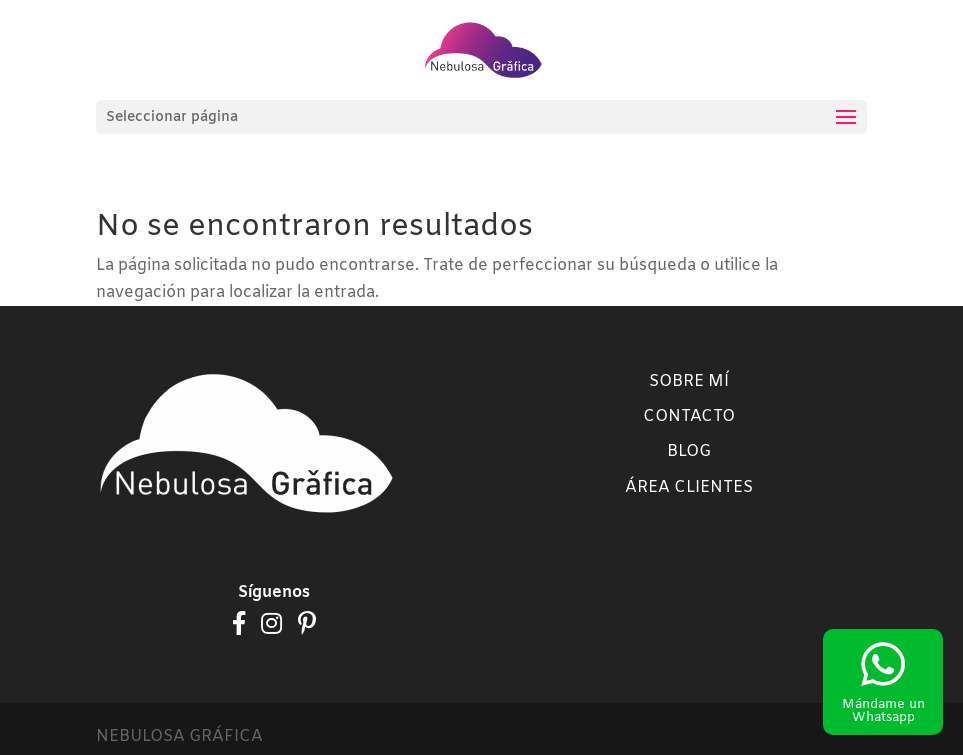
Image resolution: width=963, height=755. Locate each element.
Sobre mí (689, 381)
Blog (689, 451)
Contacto (689, 416)
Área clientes (689, 487)
